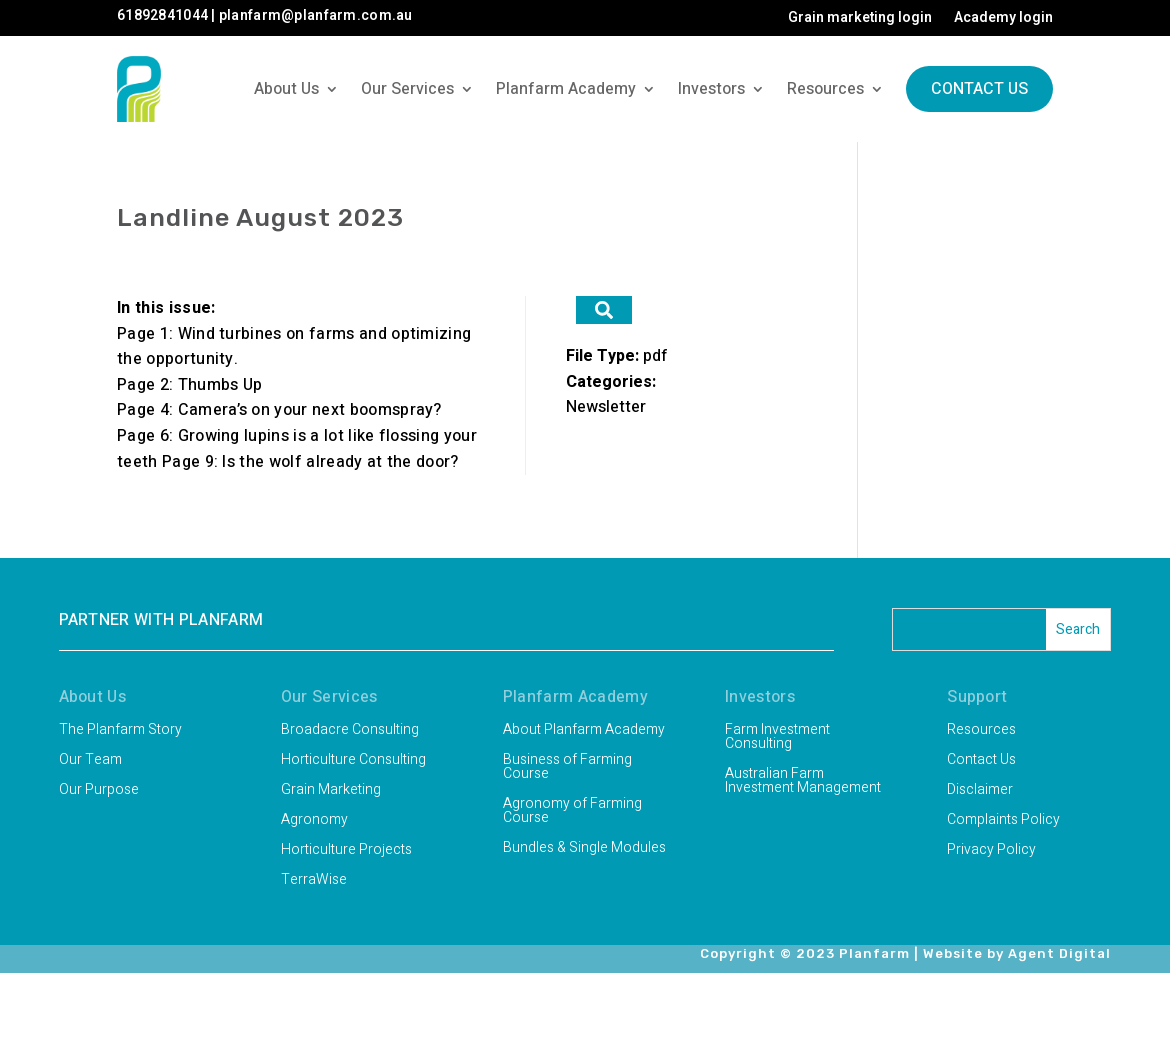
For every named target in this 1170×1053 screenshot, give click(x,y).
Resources (825, 89)
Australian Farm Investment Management (803, 782)
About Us (286, 89)
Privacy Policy (991, 851)
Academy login (1003, 19)
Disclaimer (980, 791)
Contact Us (979, 89)
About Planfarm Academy (584, 731)
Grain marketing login (860, 19)
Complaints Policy (1003, 821)
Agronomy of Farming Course (572, 812)
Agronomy (314, 821)
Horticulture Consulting (353, 761)
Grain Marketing (331, 791)
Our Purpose (99, 791)
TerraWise (314, 881)
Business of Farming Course (567, 768)
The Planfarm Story (120, 731)
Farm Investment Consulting (777, 738)
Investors (711, 89)
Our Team (90, 761)
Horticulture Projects (346, 851)
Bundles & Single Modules (584, 849)
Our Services (407, 89)
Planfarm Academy (566, 89)
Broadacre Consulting (350, 731)
